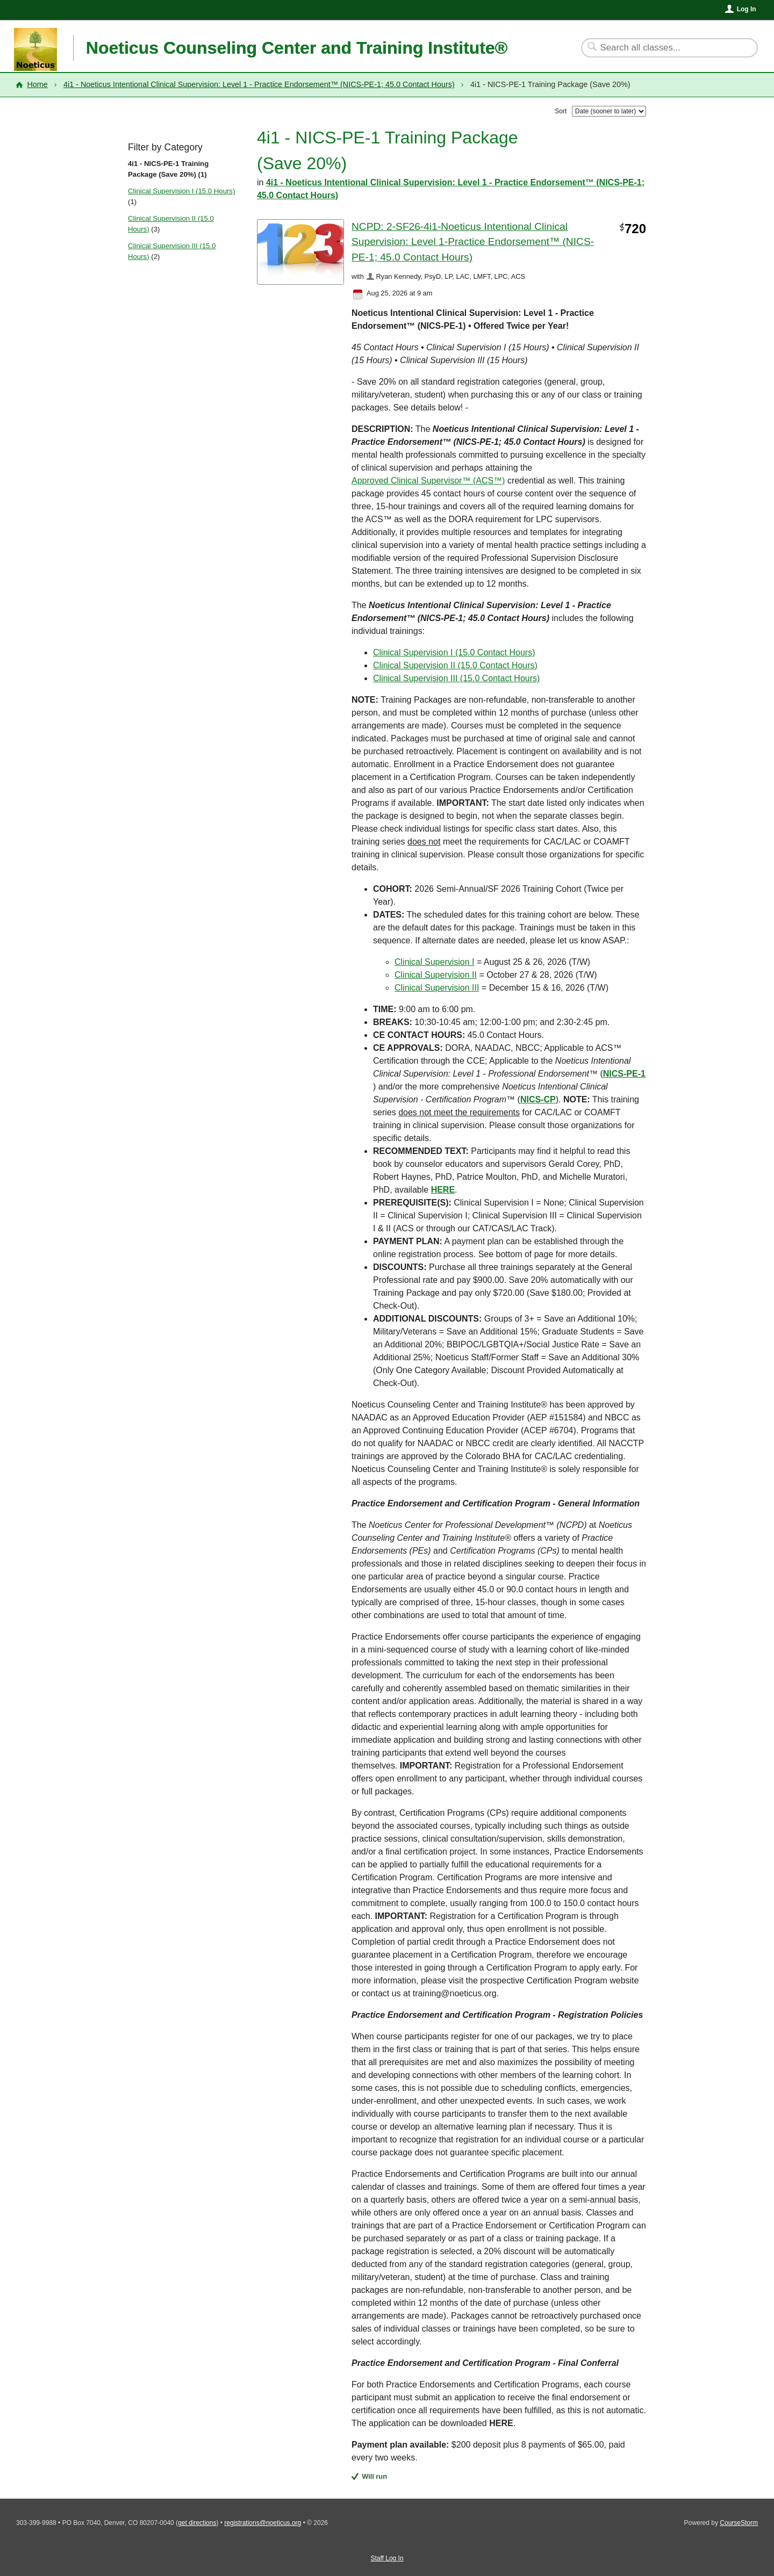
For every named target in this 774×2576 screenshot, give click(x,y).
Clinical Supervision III (437, 987)
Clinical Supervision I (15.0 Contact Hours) (454, 652)
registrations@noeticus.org (262, 2523)
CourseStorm (739, 2523)
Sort (561, 111)
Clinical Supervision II (436, 974)
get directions (197, 2523)
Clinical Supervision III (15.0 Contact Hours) (456, 678)
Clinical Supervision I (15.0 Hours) (181, 191)
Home (37, 84)
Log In (746, 9)
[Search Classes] (663, 47)
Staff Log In (386, 2558)
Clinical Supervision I (435, 961)
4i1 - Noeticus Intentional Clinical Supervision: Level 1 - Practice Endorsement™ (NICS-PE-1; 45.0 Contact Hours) (259, 84)
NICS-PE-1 (624, 1073)
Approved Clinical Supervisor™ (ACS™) (428, 480)
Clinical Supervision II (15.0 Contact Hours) (455, 665)
